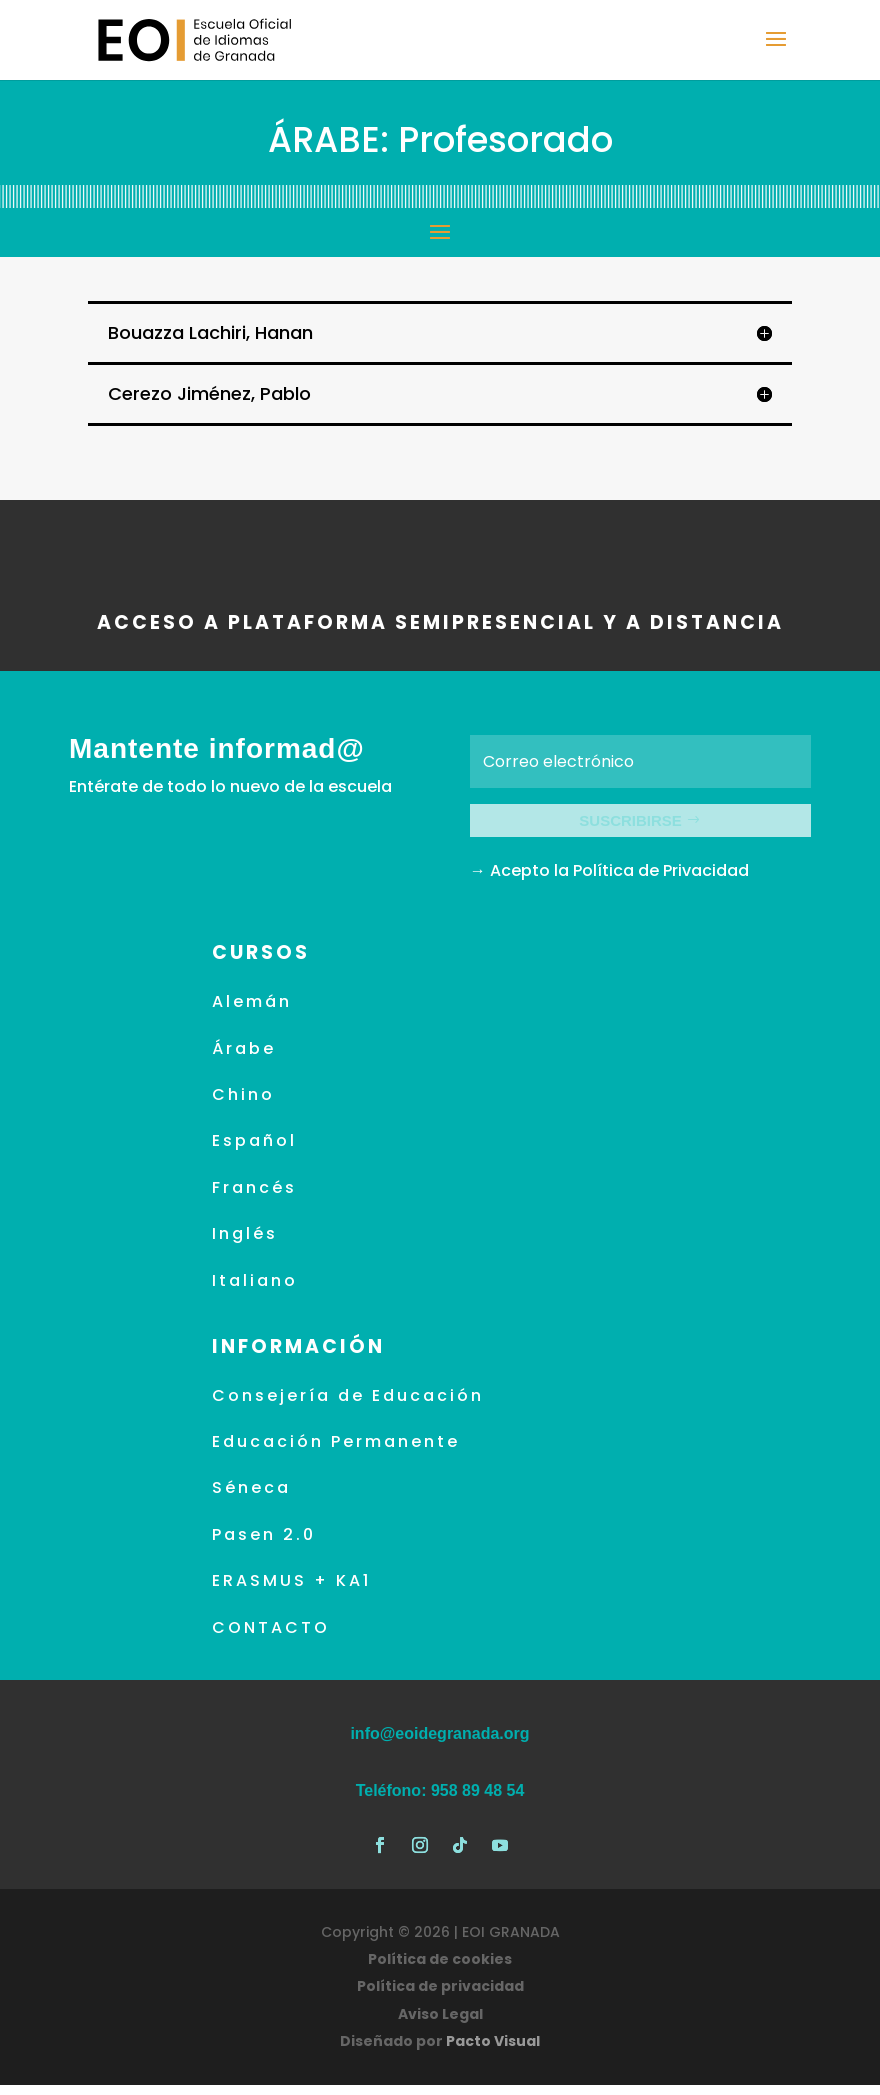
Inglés (245, 1243)
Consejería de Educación (348, 1405)
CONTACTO (271, 1637)
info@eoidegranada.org (439, 1743)
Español (254, 1151)
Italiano (255, 1290)
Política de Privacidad (661, 880)
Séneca (251, 1498)
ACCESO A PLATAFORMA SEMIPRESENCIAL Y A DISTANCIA (440, 622)
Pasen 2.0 (264, 1544)
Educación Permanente (336, 1451)
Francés (254, 1197)
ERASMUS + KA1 (291, 1590)
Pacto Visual (493, 2051)
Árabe (244, 1058)
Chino (243, 1104)
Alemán (252, 1011)
